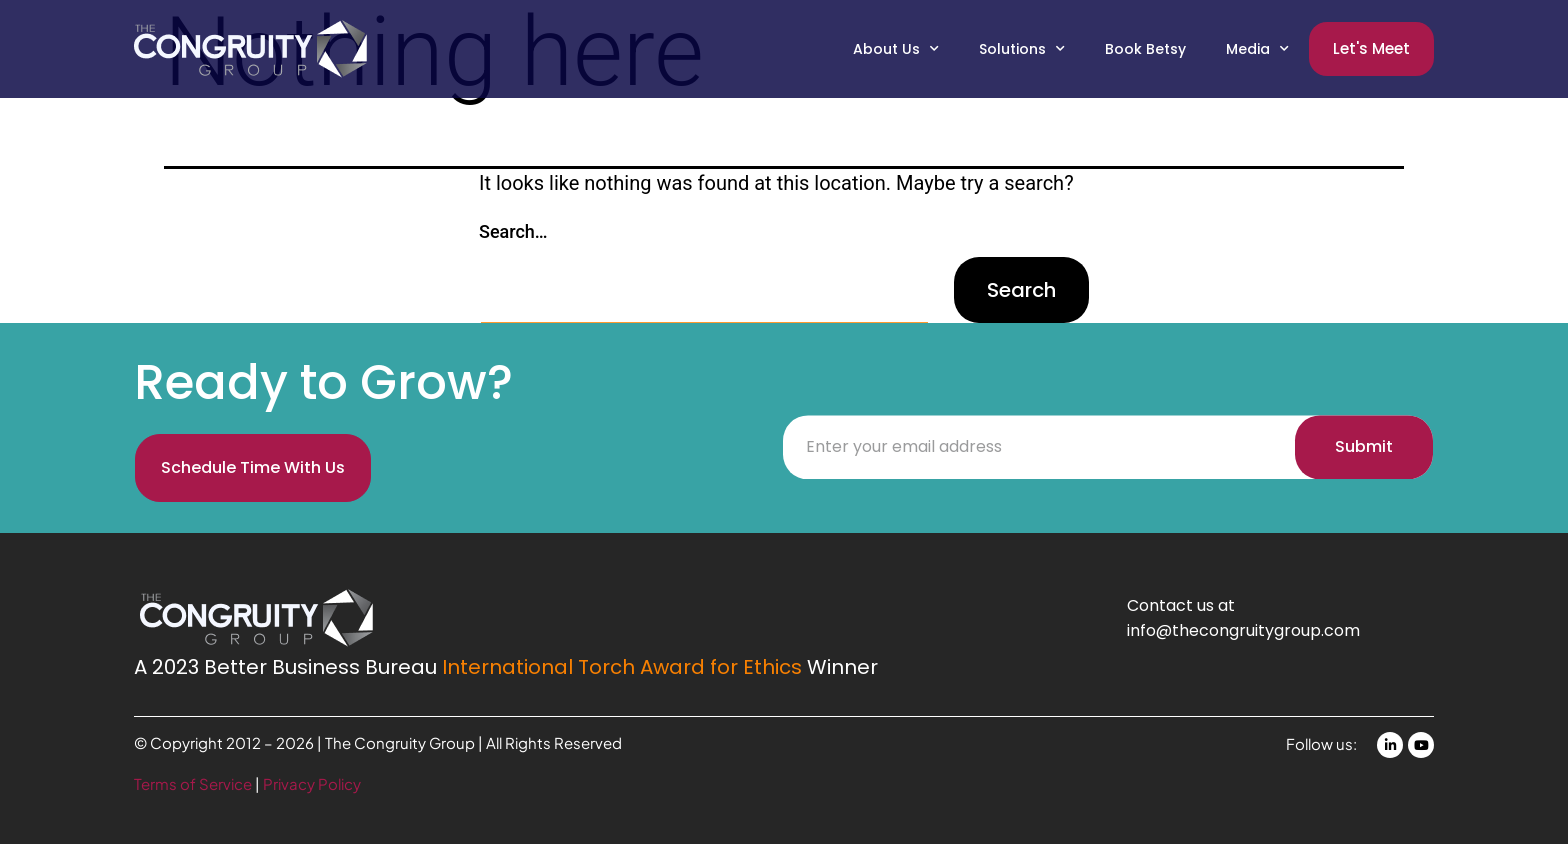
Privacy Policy (312, 783)
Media (1257, 49)
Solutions (1022, 49)
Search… (513, 231)
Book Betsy (1145, 49)
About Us (896, 49)
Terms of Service (194, 783)
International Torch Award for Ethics (622, 667)
